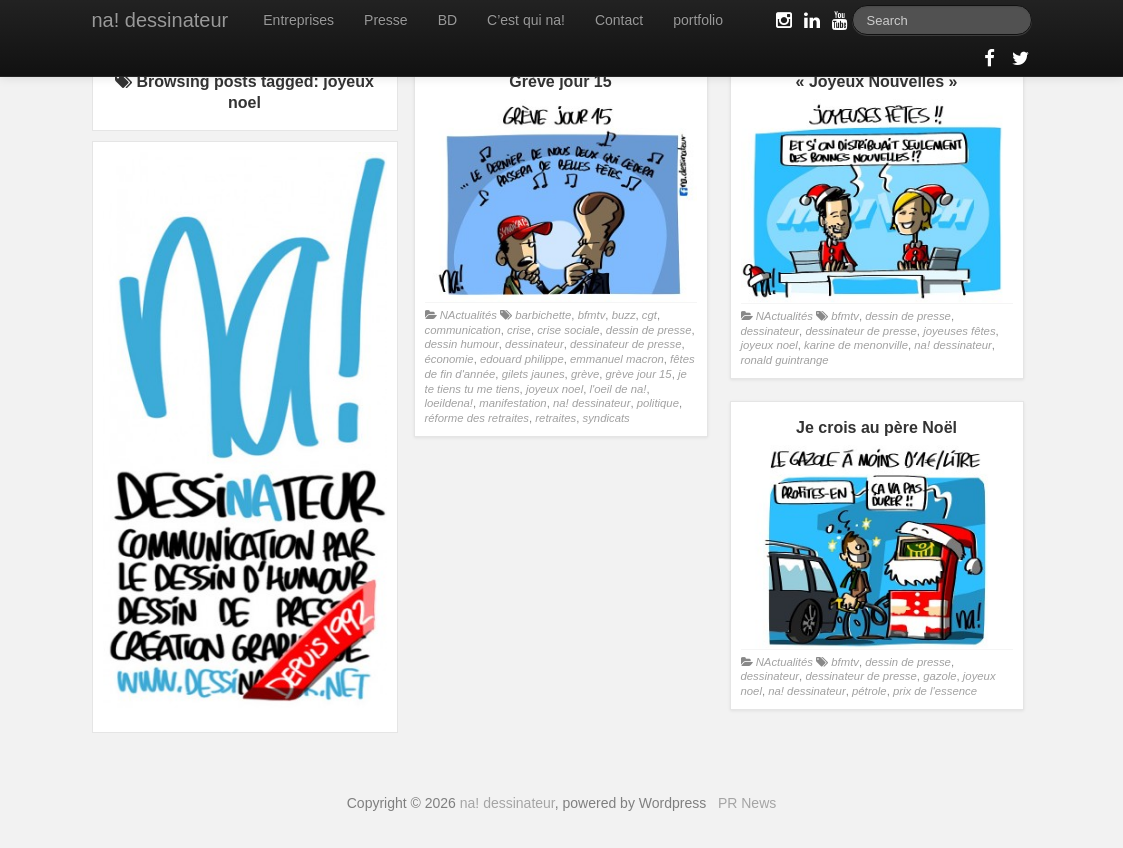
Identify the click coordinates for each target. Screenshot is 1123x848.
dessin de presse (649, 330)
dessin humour (462, 344)
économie (449, 359)
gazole (939, 676)
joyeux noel (554, 389)
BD (447, 20)
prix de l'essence (935, 691)
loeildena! (449, 403)
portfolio (698, 20)
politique (658, 403)
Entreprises (298, 20)
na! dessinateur (160, 20)
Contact (619, 20)
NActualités (468, 315)
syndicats (606, 418)
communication (463, 330)
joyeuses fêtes (959, 331)
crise (519, 330)
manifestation (512, 403)
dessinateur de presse (625, 344)
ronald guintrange (785, 360)
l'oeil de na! (617, 389)
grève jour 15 (639, 374)
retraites (555, 418)
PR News (747, 803)
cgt (649, 315)
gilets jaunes (533, 374)
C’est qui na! (526, 20)
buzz (624, 315)
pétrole (869, 691)
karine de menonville (856, 345)
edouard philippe (522, 359)
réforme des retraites (477, 418)
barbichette (543, 315)
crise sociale (568, 330)
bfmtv (592, 315)
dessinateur (534, 344)
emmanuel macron (617, 359)
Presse (386, 20)
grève (585, 374)
